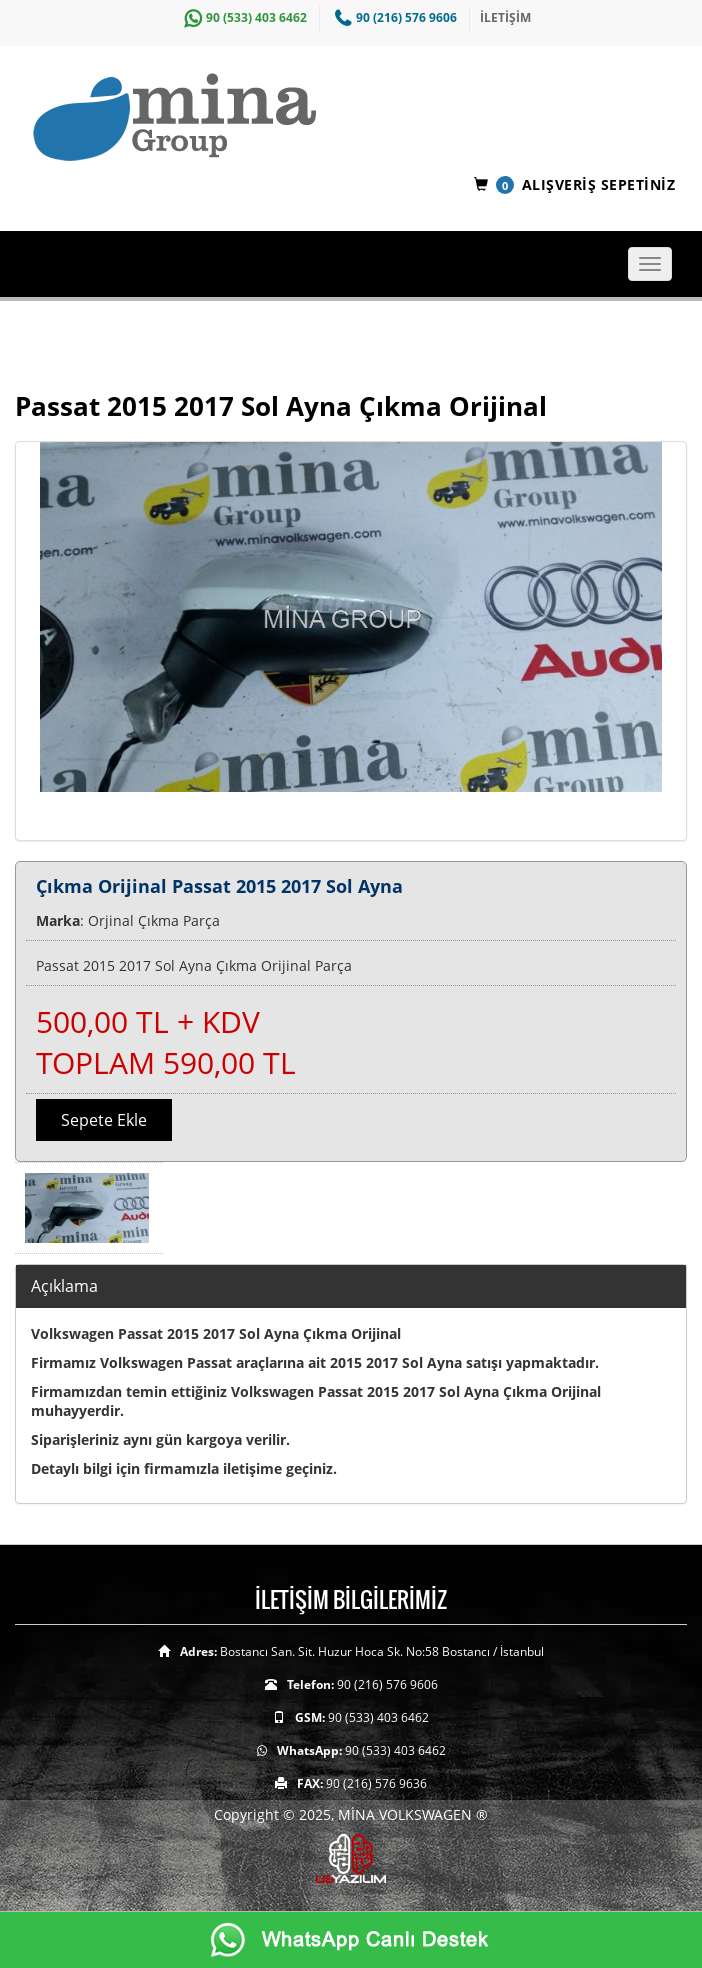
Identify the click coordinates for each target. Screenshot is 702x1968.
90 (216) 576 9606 (393, 17)
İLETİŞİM (505, 17)
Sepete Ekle (104, 1120)
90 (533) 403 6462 (243, 17)
